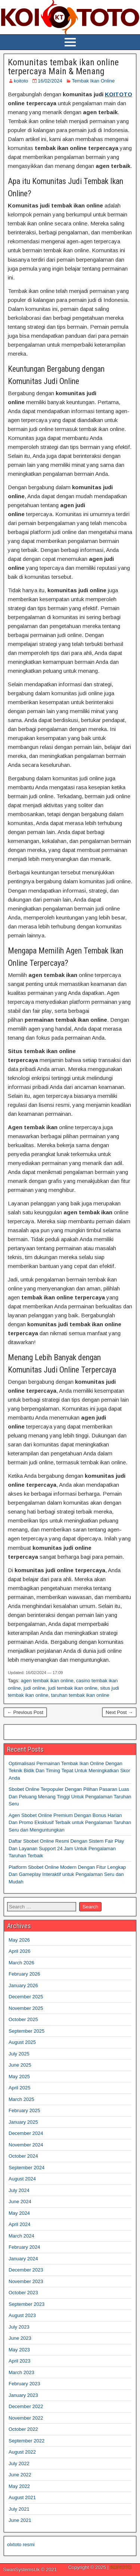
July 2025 (19, 2054)
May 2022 (19, 2486)
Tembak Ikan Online (93, 81)
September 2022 (26, 2441)
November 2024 (26, 2145)
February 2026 (24, 1974)
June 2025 (20, 2065)
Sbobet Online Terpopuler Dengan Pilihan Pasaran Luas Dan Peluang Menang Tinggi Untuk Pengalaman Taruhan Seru (70, 1796)
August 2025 (22, 2042)
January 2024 (23, 2258)
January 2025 (23, 2122)
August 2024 (22, 2179)
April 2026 (20, 1951)
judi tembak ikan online (72, 1688)
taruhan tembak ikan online (80, 1695)
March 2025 (21, 2099)
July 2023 (19, 2327)
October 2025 (23, 2019)
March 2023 (21, 2372)
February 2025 (24, 2110)
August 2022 (22, 2452)
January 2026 (23, 1985)
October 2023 (23, 2292)
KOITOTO (118, 94)
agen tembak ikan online (47, 1680)
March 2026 (21, 1962)
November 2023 (26, 2281)
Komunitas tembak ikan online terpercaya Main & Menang (63, 67)
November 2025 (26, 2008)
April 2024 (20, 2224)
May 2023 (19, 2349)
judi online (35, 1688)
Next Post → (119, 1712)
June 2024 (20, 2201)
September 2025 (26, 2031)
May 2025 (19, 2076)
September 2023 (26, 2304)
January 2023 (23, 2395)
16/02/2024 (50, 81)
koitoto (21, 81)
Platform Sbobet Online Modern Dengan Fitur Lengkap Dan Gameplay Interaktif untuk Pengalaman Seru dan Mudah (67, 1874)
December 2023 (26, 2270)
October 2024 (23, 2156)
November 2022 (26, 2418)
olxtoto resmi (21, 2544)
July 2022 (19, 2463)
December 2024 (26, 2133)
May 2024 (19, 2213)
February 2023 (24, 2383)
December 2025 (26, 1996)
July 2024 (19, 2190)
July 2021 (19, 2509)
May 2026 (19, 1940)
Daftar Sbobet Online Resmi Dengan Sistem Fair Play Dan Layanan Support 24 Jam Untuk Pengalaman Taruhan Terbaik (66, 1848)
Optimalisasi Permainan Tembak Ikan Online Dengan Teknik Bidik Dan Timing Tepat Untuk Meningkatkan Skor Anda (69, 1771)
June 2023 (20, 2338)
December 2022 (26, 2406)
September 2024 (26, 2167)
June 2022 (20, 2474)
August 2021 (22, 2497)
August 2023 (22, 2315)
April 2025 (20, 2088)
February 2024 (24, 2247)
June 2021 (20, 2520)
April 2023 (20, 2361)
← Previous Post (25, 1712)
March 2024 (21, 2236)
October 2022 (23, 2429)
